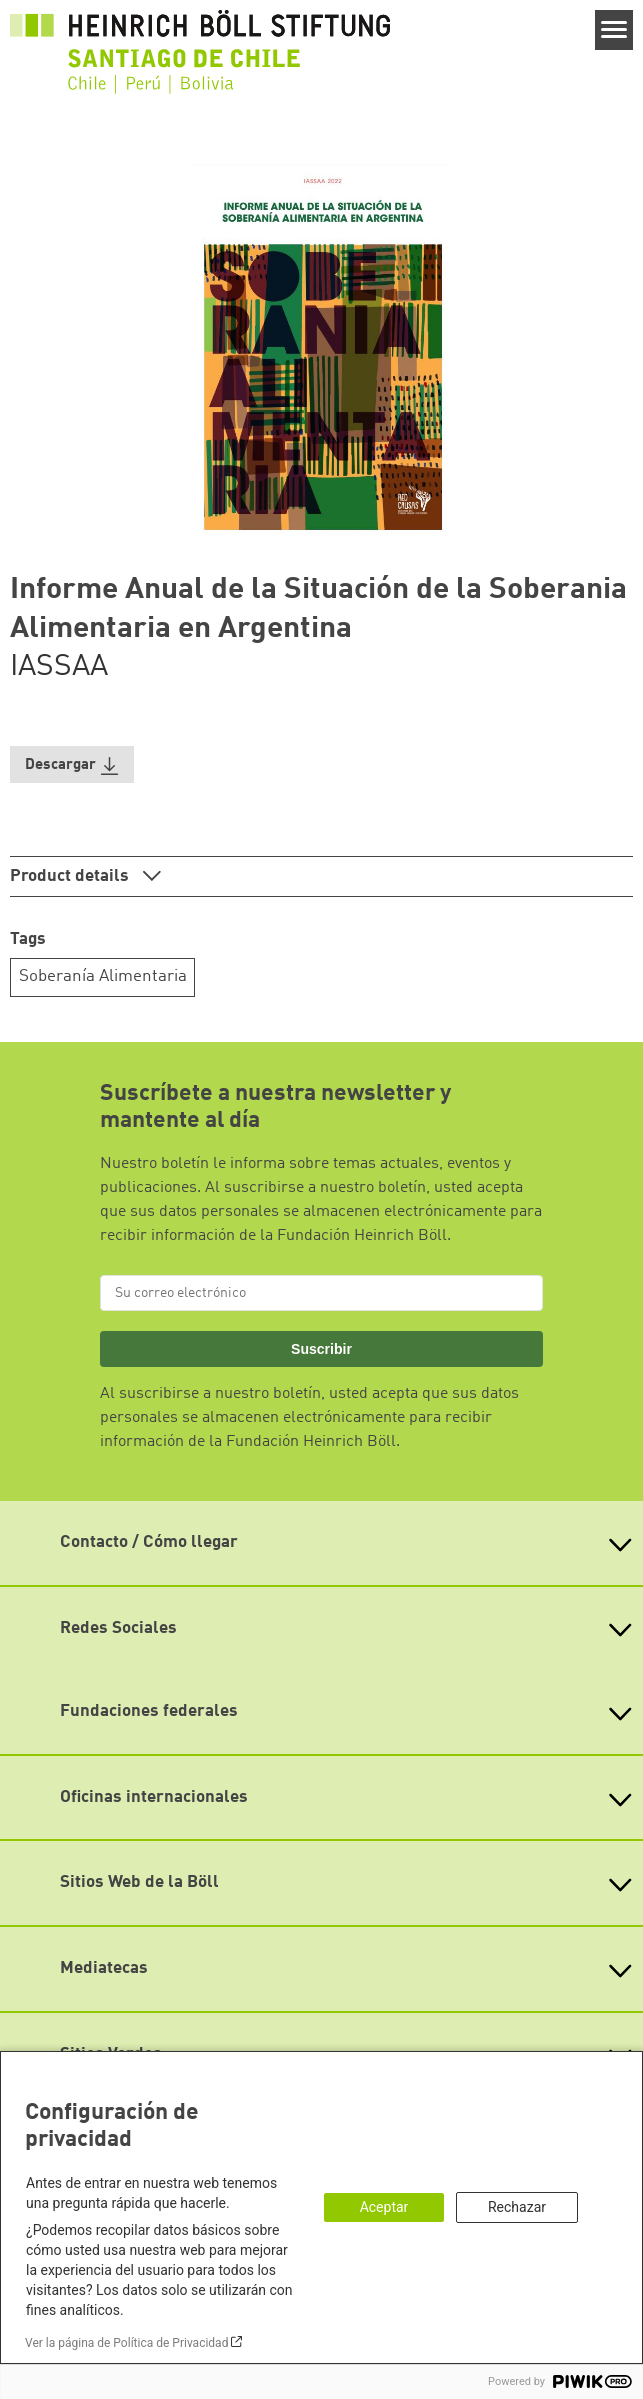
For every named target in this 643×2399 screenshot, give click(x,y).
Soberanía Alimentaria (103, 976)
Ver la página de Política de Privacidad (126, 2343)
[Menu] (614, 30)
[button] (72, 764)
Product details (71, 876)
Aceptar (384, 2207)
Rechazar (517, 2207)
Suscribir (321, 1349)
